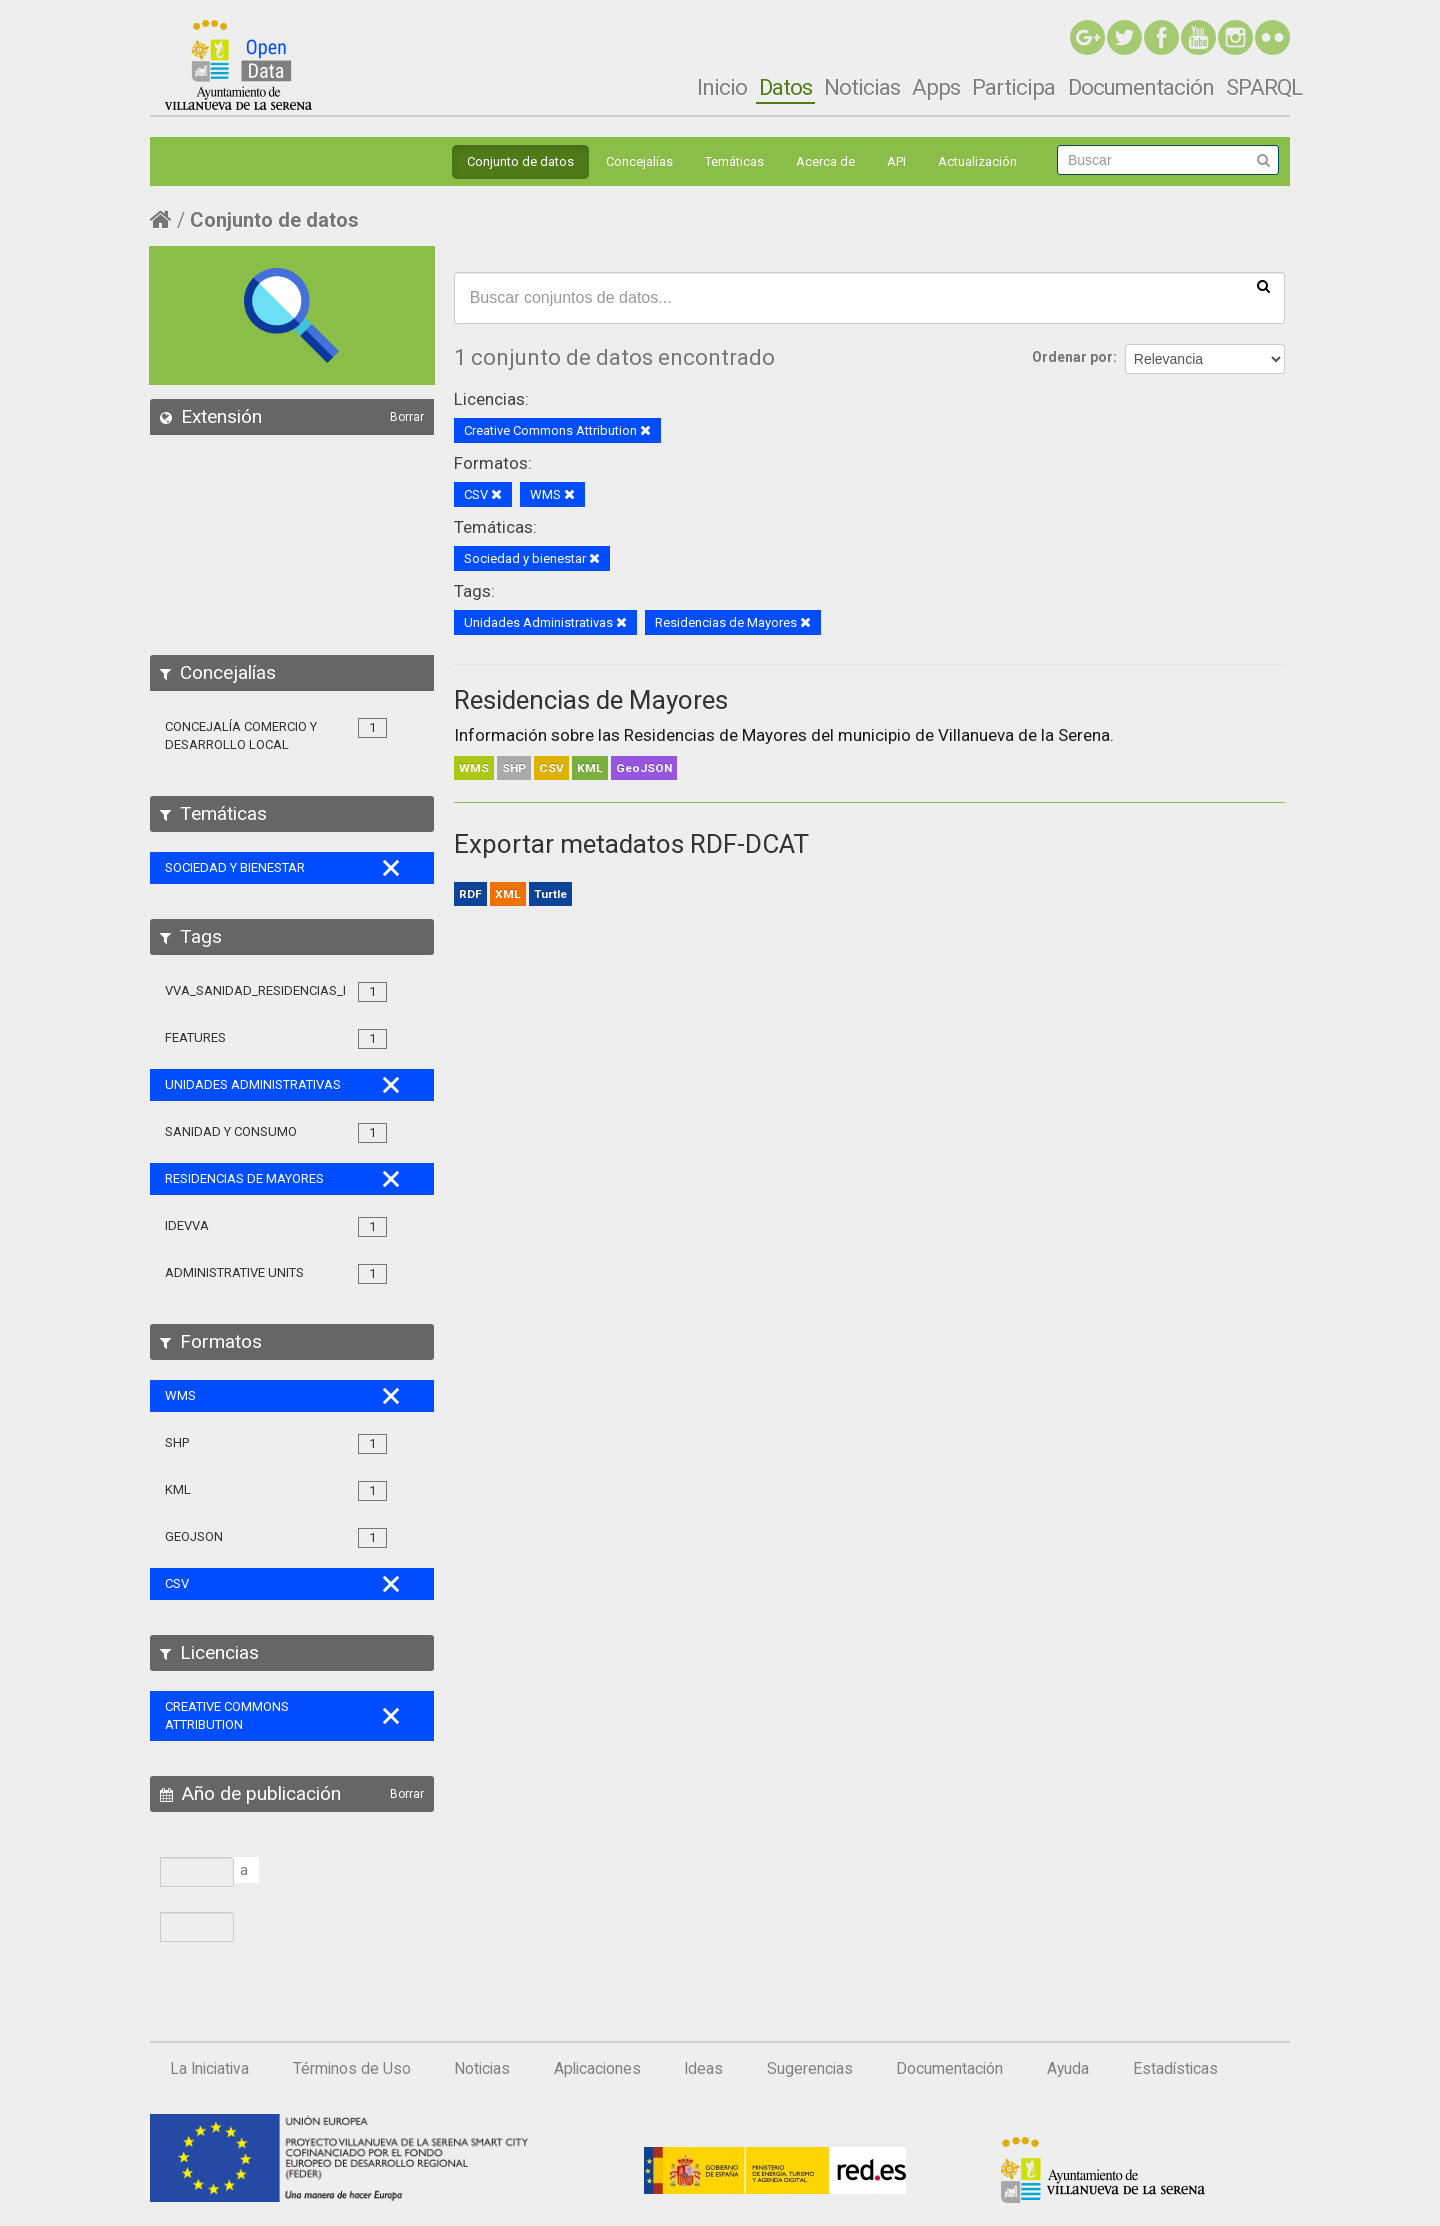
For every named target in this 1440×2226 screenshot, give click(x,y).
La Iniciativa (209, 2069)
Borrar (407, 417)
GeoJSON (644, 768)
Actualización (977, 161)
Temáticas (734, 161)
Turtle (550, 894)
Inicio (722, 87)
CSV (551, 768)
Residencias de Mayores (591, 700)
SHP (514, 768)
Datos (785, 87)
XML (508, 894)
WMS (474, 768)
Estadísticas (1175, 2069)
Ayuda (1068, 2069)
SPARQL (1264, 87)
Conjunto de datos (520, 161)
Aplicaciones (597, 2069)
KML (590, 768)
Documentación (1141, 87)
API (896, 161)
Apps (936, 87)
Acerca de (825, 161)
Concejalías (639, 161)
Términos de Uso (352, 2069)
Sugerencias (810, 2069)
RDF (470, 894)
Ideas (703, 2069)
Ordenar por (1072, 357)
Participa (1013, 87)
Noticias (862, 87)
